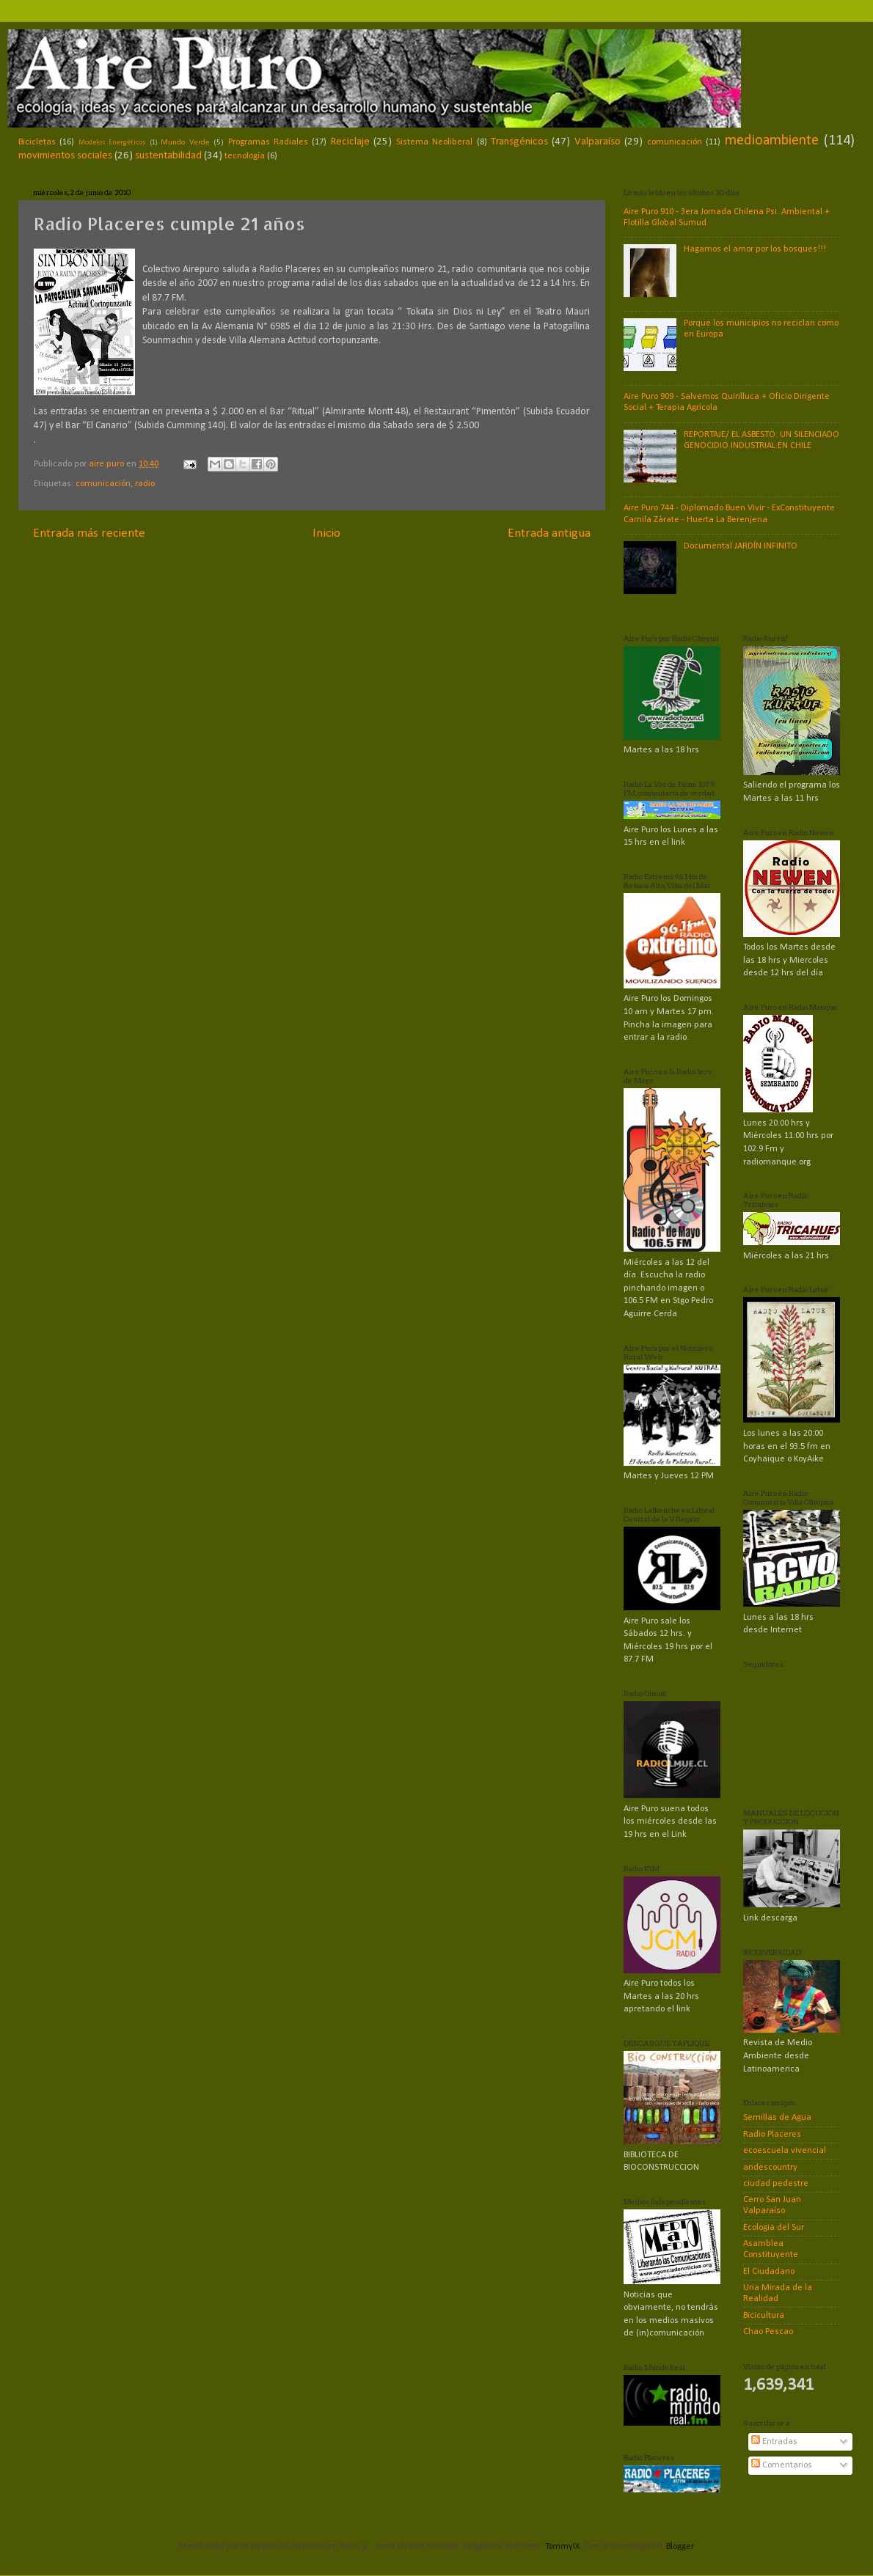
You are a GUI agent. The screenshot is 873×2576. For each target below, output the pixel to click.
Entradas (774, 2441)
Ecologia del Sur (773, 2227)
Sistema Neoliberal (434, 142)
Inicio (326, 533)
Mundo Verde (185, 142)
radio (145, 484)
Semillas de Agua (777, 2117)
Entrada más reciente (89, 533)
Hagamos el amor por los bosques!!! (755, 249)
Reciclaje (350, 141)
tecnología (244, 156)
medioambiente (772, 140)
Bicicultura (763, 2315)
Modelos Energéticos (112, 143)
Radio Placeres (772, 2134)
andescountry (770, 2167)
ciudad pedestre (775, 2183)
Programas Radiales (268, 142)
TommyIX (562, 2546)
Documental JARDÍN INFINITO (740, 546)
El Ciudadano (769, 2271)
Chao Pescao (768, 2331)
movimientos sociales (65, 155)
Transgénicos (519, 141)
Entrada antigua (549, 533)
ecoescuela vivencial (784, 2150)
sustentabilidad (168, 155)
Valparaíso (597, 141)
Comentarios (781, 2465)
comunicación (674, 142)
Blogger (679, 2546)
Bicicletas (37, 142)
